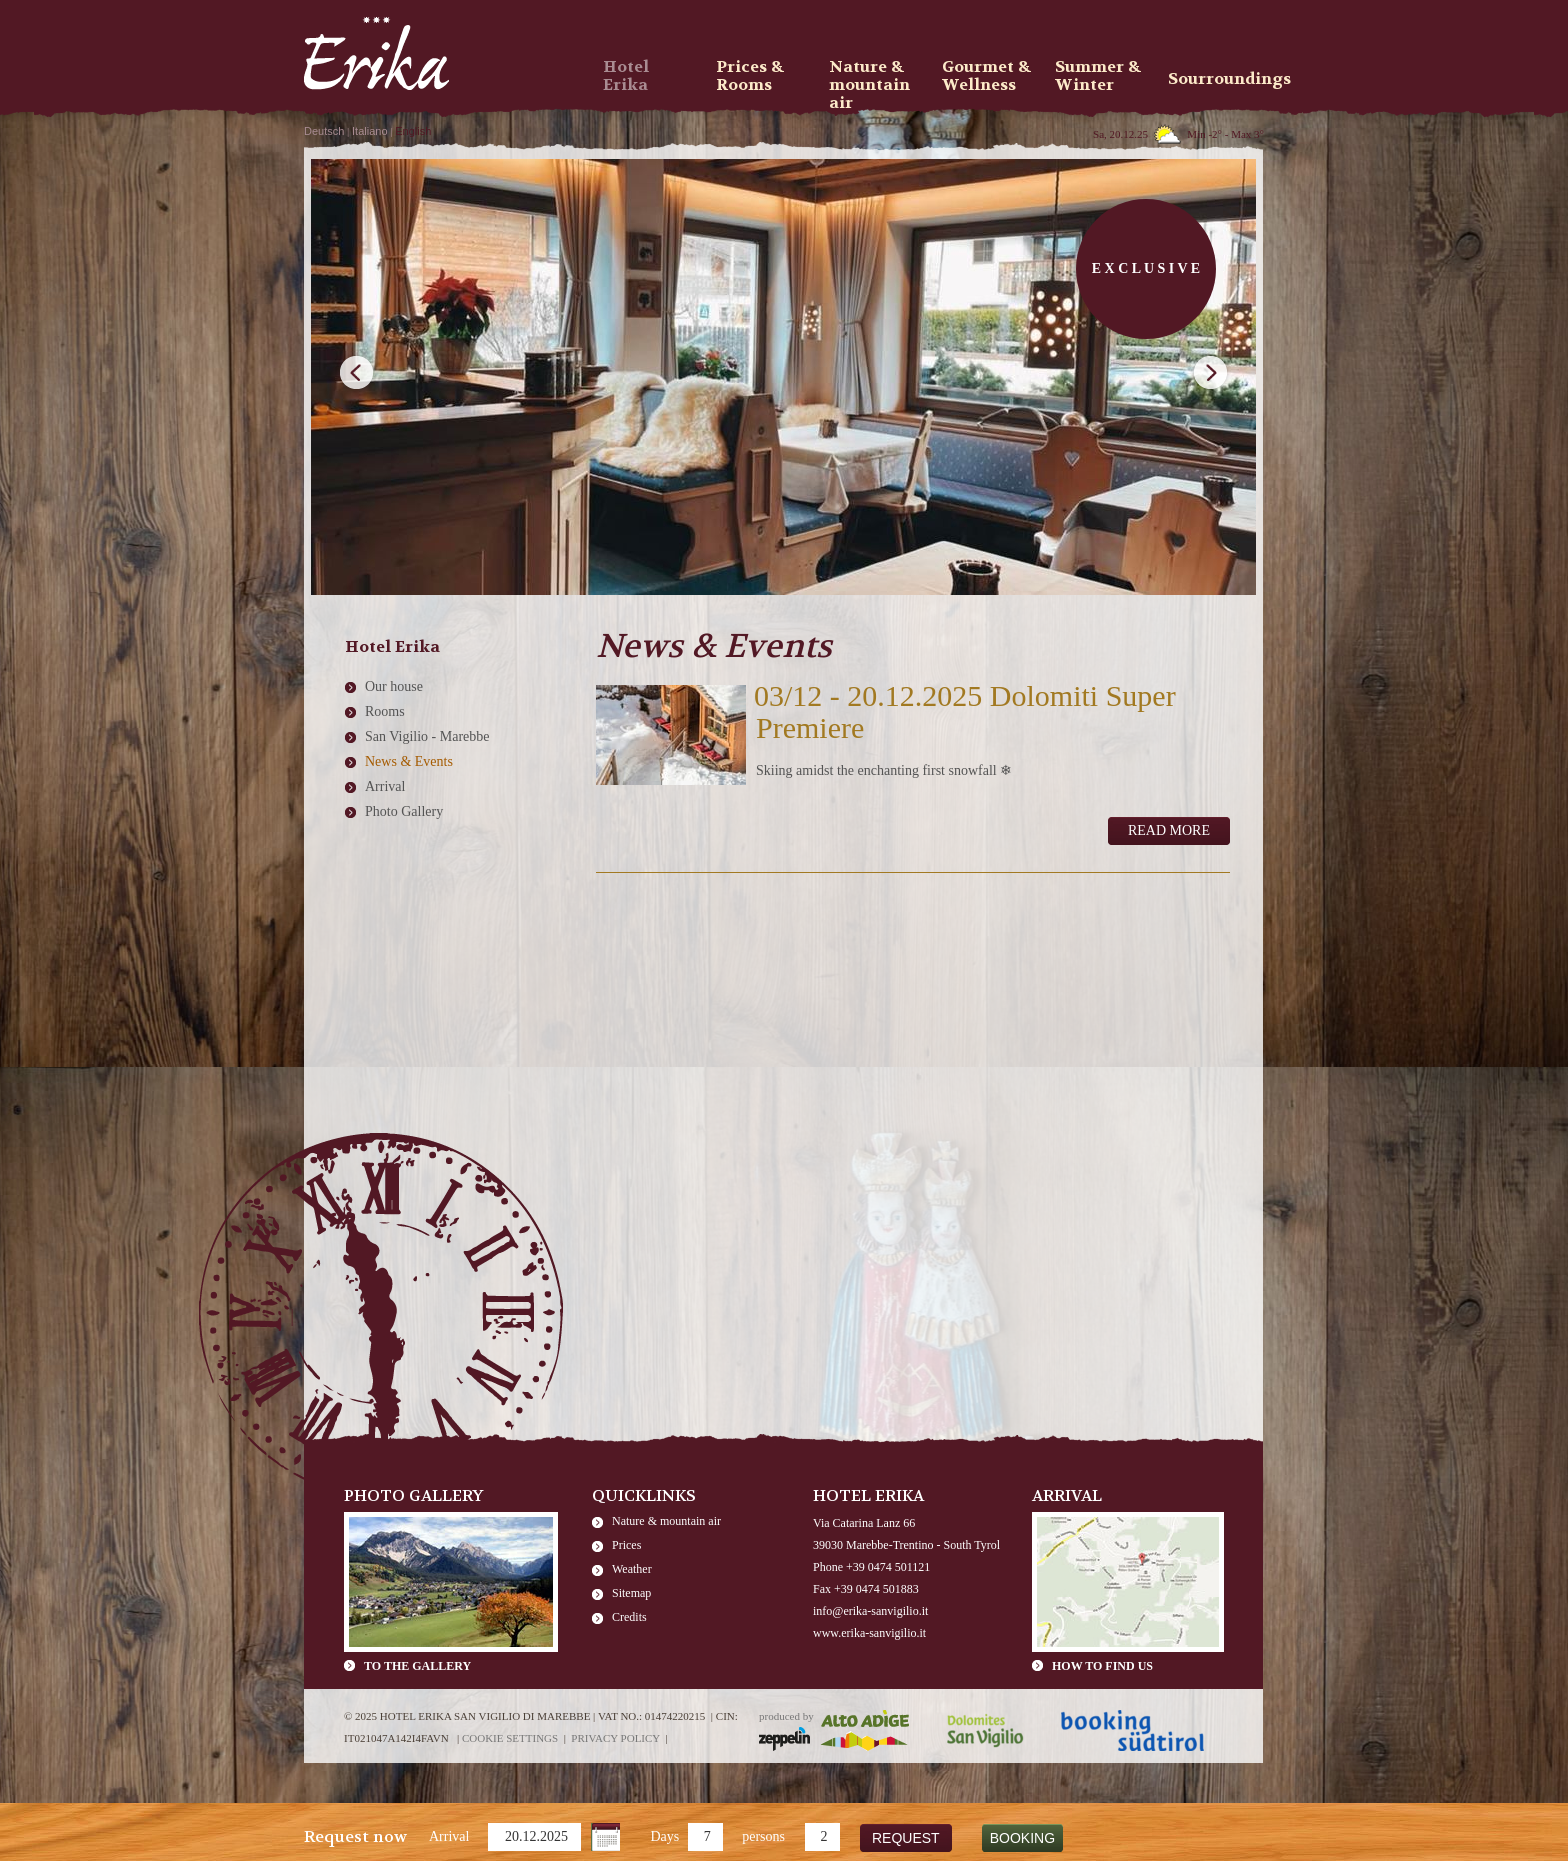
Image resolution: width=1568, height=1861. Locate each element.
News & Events (409, 761)
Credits (629, 1617)
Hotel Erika (626, 76)
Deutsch (324, 131)
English (413, 131)
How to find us (1102, 1666)
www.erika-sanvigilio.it (869, 1633)
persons (763, 1836)
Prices (626, 1545)
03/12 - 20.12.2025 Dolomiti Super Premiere (965, 711)
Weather (632, 1569)
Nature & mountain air (666, 1521)
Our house (394, 686)
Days (664, 1836)
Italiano (369, 131)
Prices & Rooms (750, 76)
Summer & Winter (1098, 76)
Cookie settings (510, 1738)
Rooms (385, 711)
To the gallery (417, 1666)
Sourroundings (1218, 78)
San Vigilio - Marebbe (427, 736)
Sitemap (631, 1593)
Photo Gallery (404, 811)
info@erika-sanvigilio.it (870, 1611)
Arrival (449, 1836)
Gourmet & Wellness (986, 76)
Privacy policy (615, 1738)
